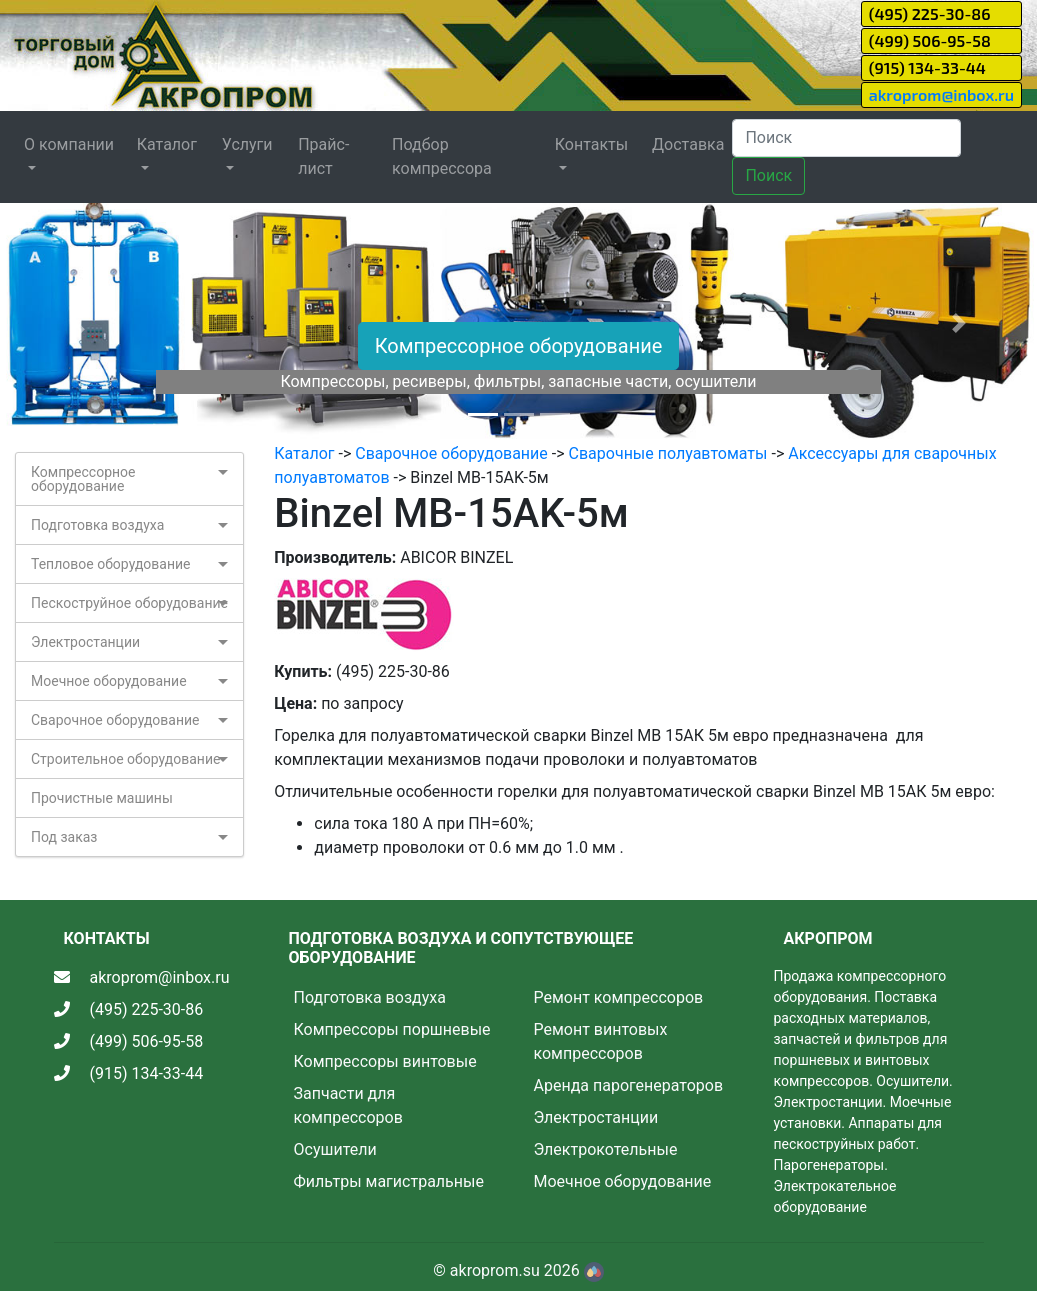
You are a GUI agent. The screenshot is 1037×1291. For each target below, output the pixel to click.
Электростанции (85, 642)
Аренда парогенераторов (629, 1085)
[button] (78, 322)
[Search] (846, 138)
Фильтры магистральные (389, 1181)
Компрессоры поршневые (392, 1029)
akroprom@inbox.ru (941, 94)
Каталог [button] (167, 144)
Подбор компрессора (442, 156)
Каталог (304, 453)
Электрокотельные (606, 1149)
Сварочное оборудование (115, 720)
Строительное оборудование (125, 759)
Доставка (688, 144)
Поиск (768, 175)
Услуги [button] (247, 144)
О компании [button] (69, 144)
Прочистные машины (102, 798)
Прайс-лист (323, 156)
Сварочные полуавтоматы (668, 453)
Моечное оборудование (109, 681)
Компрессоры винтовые (385, 1061)
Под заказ (64, 837)
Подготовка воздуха (97, 525)
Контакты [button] (591, 144)
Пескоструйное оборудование (129, 603)
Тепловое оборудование (111, 564)
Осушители (335, 1149)
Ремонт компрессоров (619, 997)
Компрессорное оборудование (519, 346)
